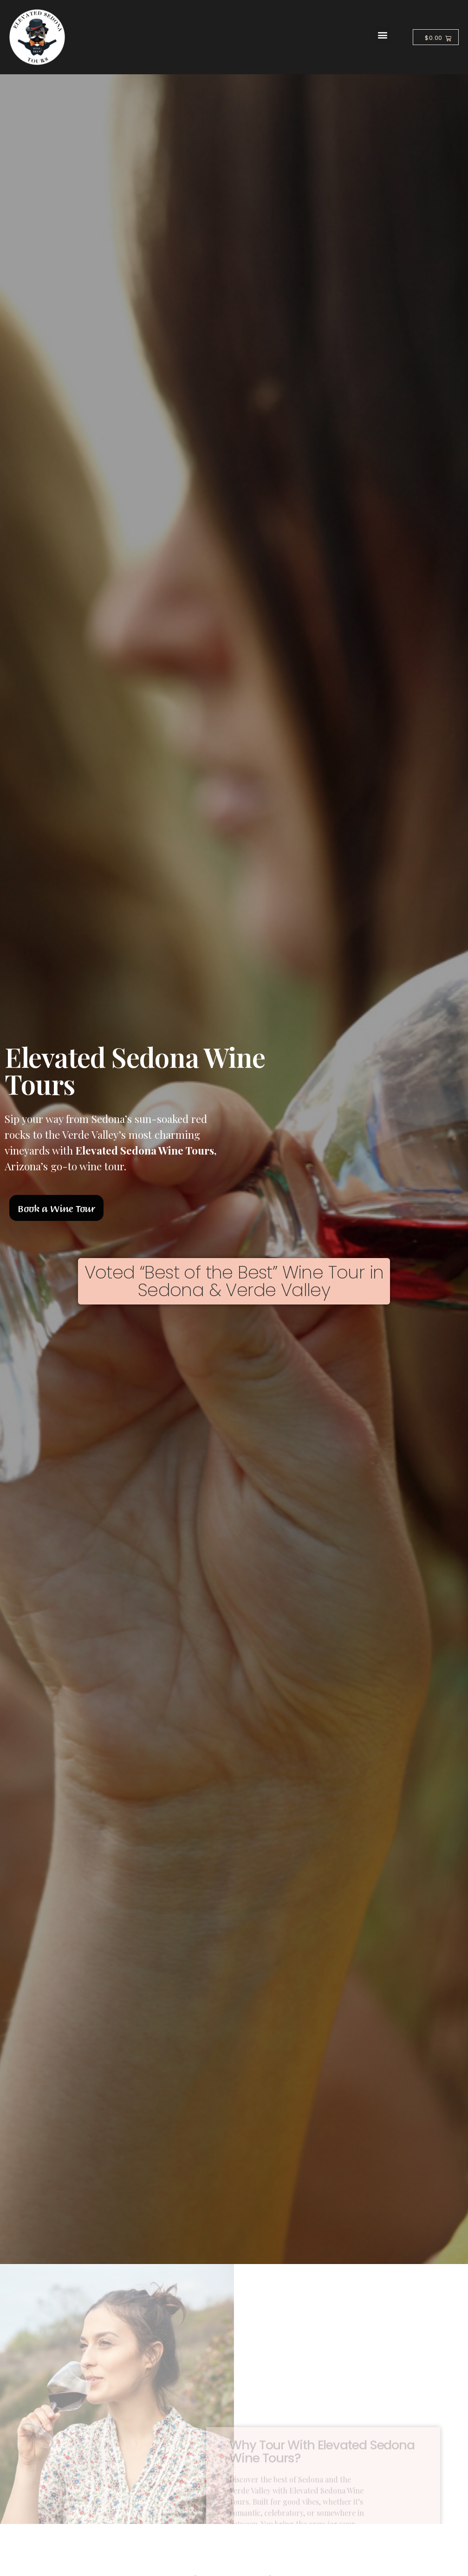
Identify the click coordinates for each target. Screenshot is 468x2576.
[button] (382, 35)
